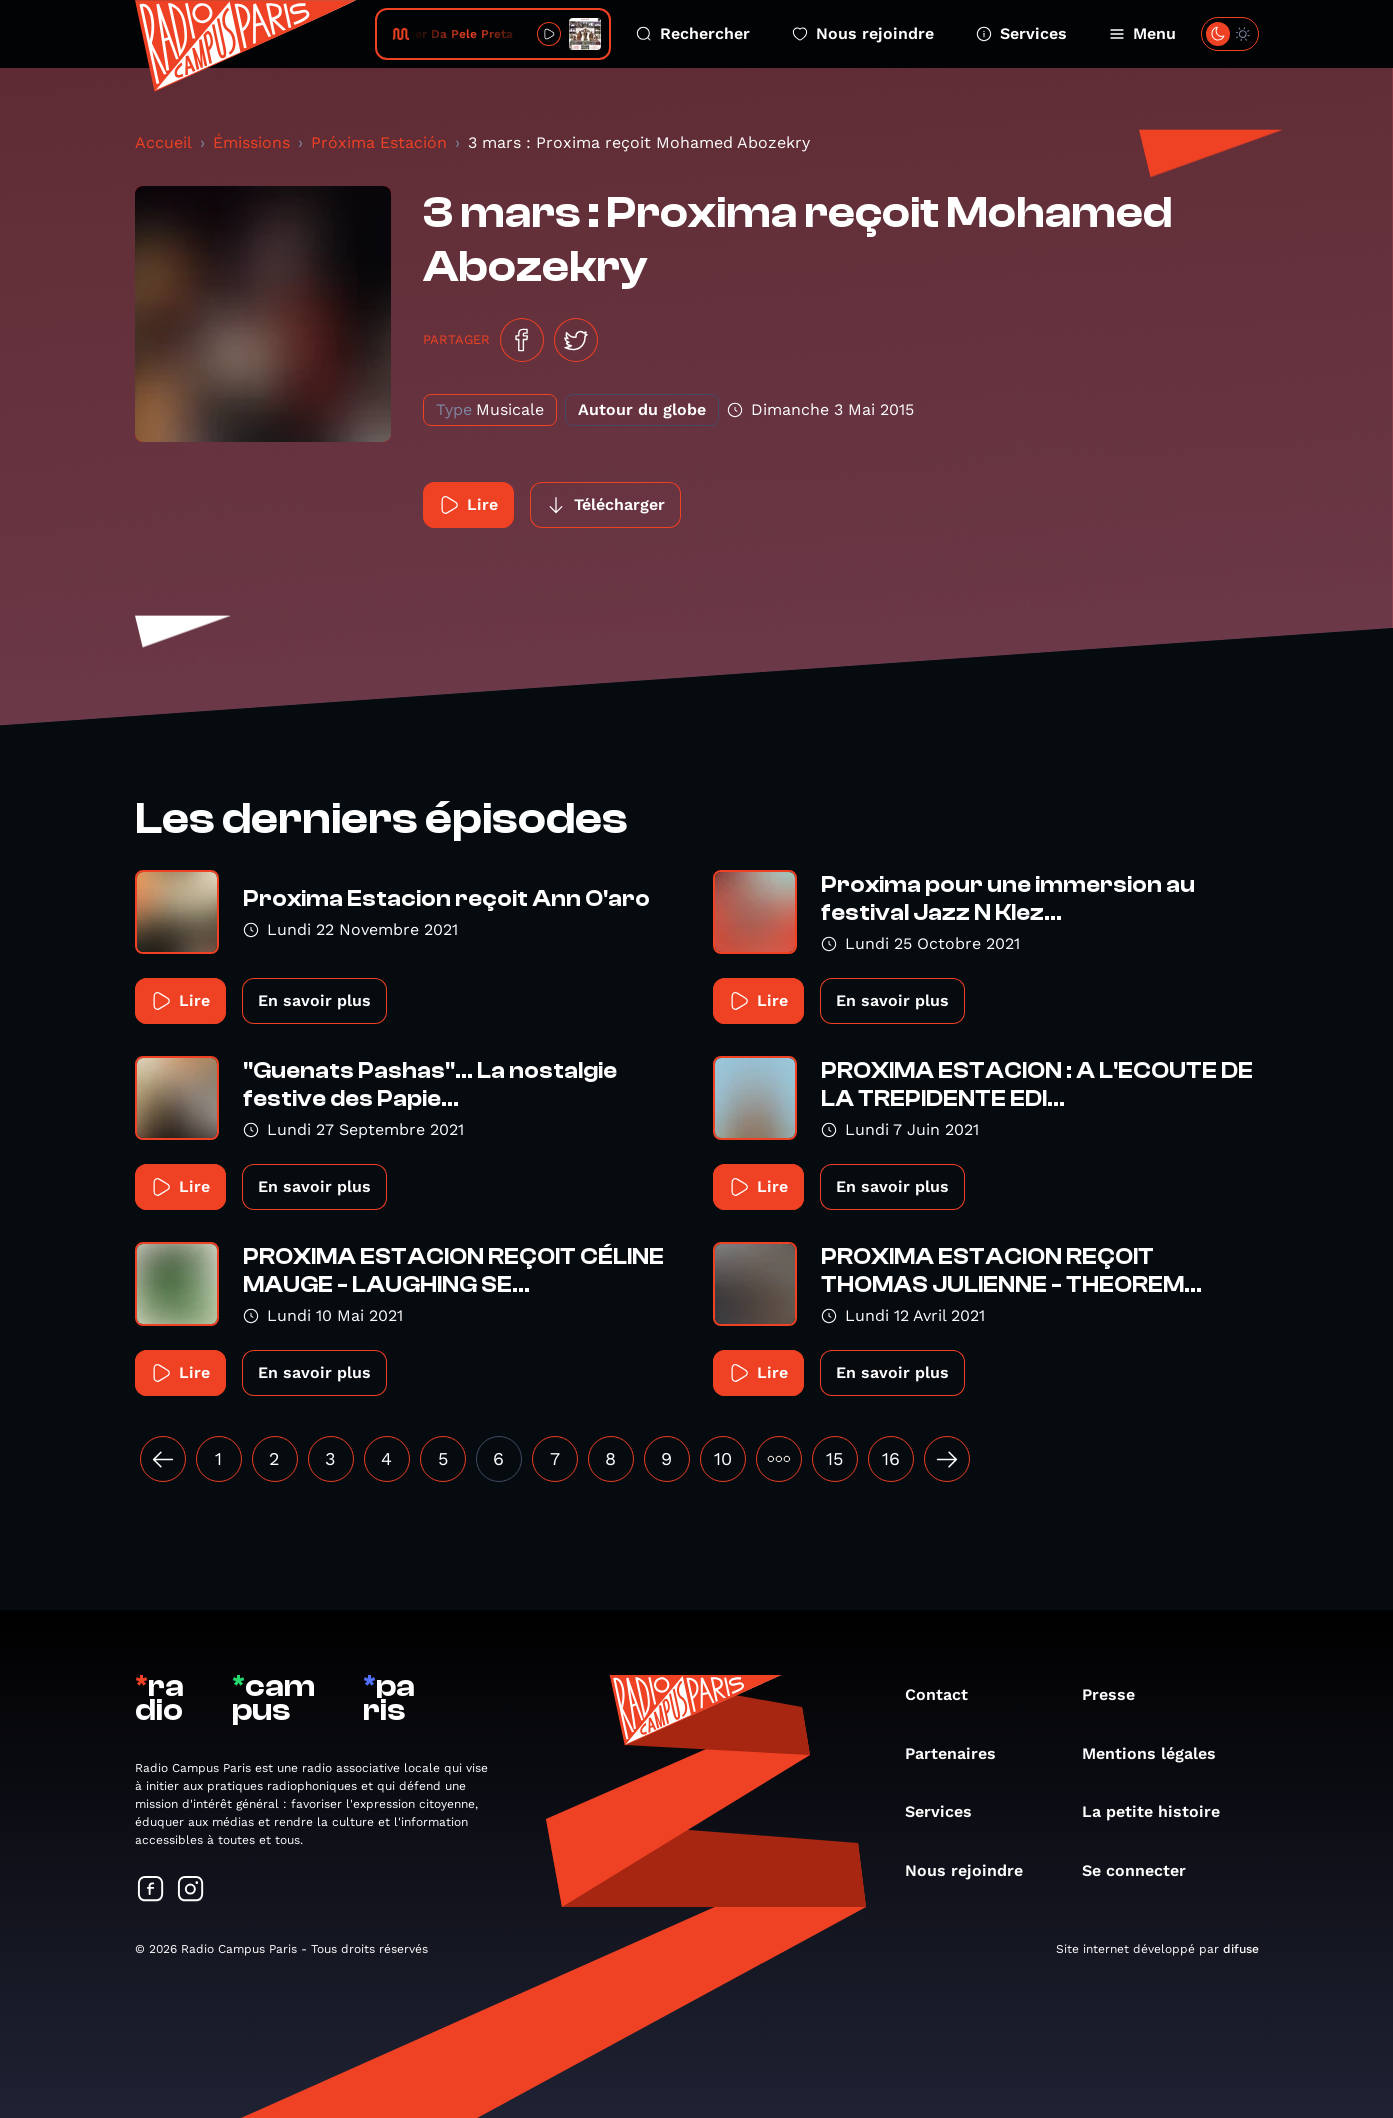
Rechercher (693, 33)
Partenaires (960, 1753)
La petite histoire (1161, 1811)
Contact (946, 1694)
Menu (1142, 33)
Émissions (251, 142)
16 (891, 1458)
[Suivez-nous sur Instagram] (191, 1890)
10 (723, 1458)
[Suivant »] (947, 1459)
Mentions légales (1159, 1753)
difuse (1241, 1949)
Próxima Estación (379, 142)
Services (1021, 33)
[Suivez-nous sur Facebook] (151, 1890)
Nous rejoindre (863, 33)
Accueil (163, 142)
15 (834, 1458)
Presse (1118, 1694)
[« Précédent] (163, 1459)
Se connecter (1144, 1870)
